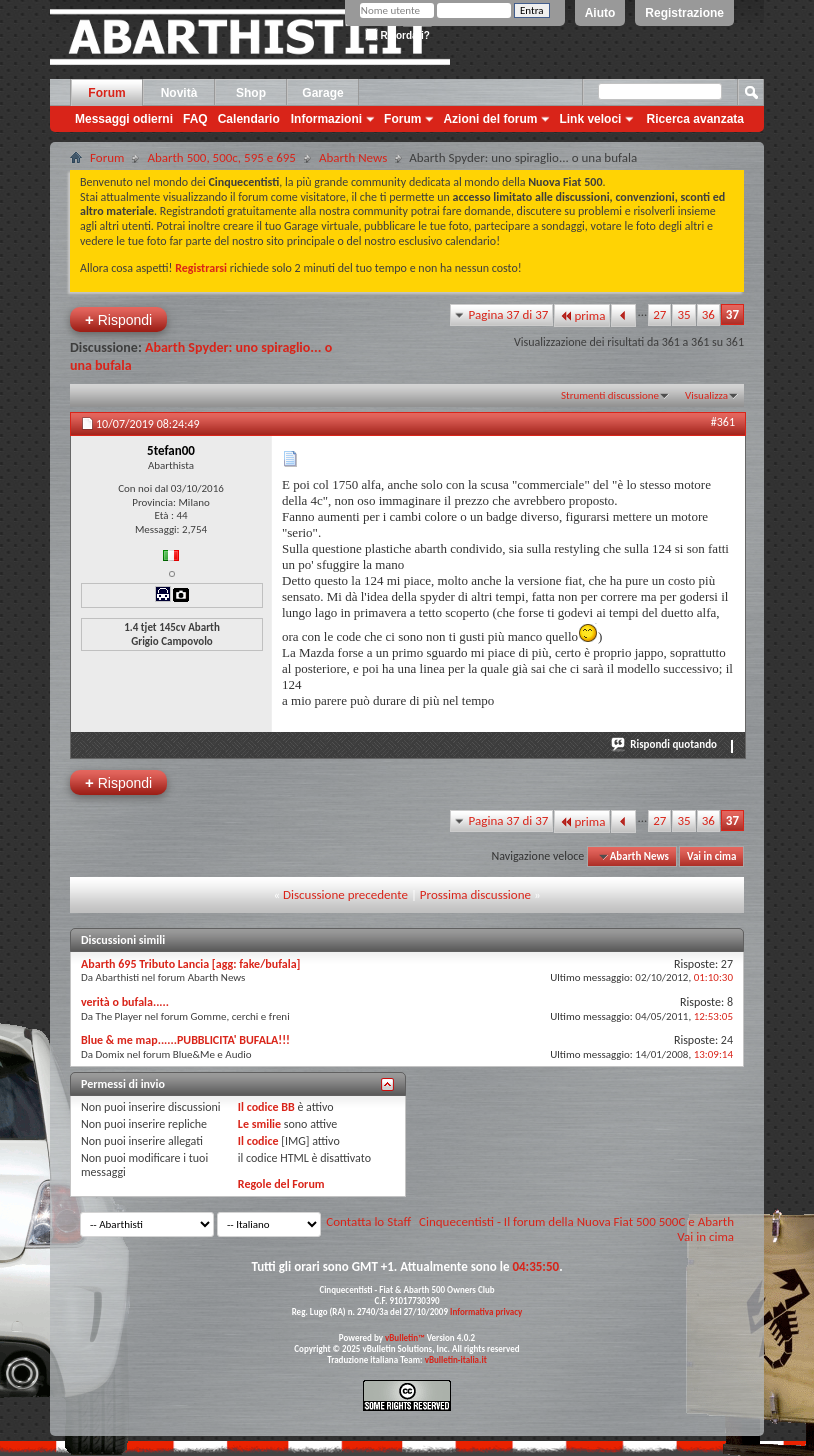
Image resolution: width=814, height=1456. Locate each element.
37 (732, 314)
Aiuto (600, 13)
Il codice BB (266, 1107)
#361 (723, 422)
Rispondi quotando (665, 744)
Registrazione (684, 13)
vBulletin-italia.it (456, 1359)
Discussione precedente (345, 894)
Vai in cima (711, 856)
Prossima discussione (475, 894)
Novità (179, 93)
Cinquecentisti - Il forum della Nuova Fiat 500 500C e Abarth (576, 1221)
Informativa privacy (486, 1311)
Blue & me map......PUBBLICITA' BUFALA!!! (185, 1040)
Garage (322, 93)
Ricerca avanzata (695, 119)
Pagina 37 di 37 (509, 314)
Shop (251, 93)
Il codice (258, 1141)
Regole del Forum (281, 1184)
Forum (106, 93)
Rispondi (118, 319)
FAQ (195, 119)
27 (659, 314)
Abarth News (353, 157)
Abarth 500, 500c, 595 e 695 (221, 157)
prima (582, 315)
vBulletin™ (405, 1337)
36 (708, 314)
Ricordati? (397, 35)
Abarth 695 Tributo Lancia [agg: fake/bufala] (191, 964)
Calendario (249, 119)
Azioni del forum (490, 119)
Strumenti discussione (610, 395)
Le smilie (259, 1124)
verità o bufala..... (125, 1002)
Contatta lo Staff (368, 1221)
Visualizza (706, 395)
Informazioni (326, 119)
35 (683, 314)
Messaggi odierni (124, 119)
